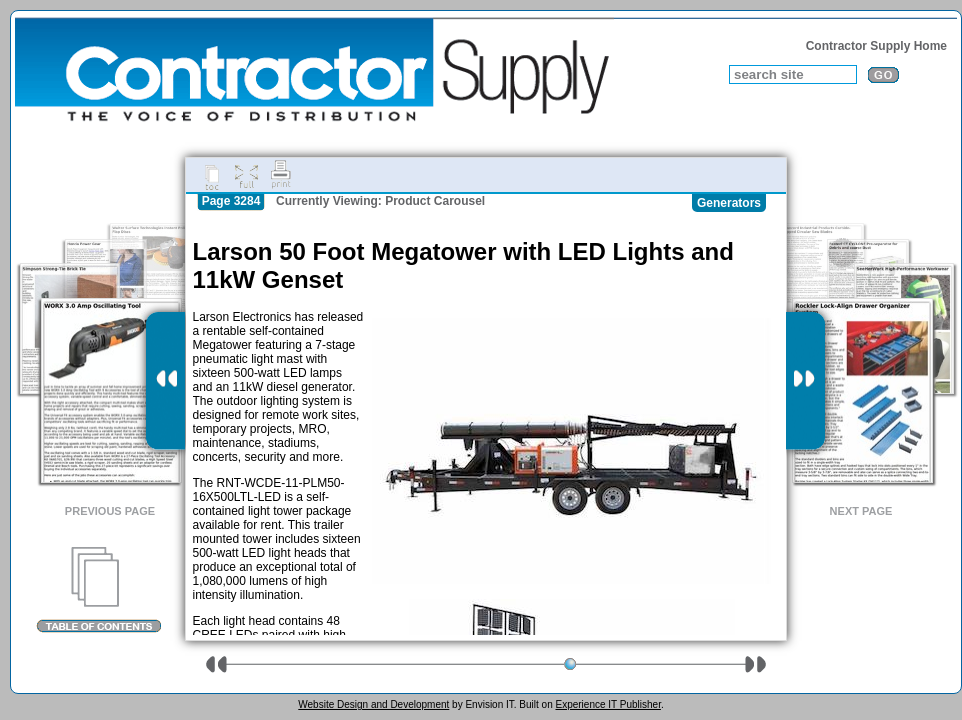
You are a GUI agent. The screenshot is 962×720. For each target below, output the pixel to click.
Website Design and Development (373, 704)
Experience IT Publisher (607, 704)
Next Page (861, 511)
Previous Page (110, 511)
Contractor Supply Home (876, 46)
